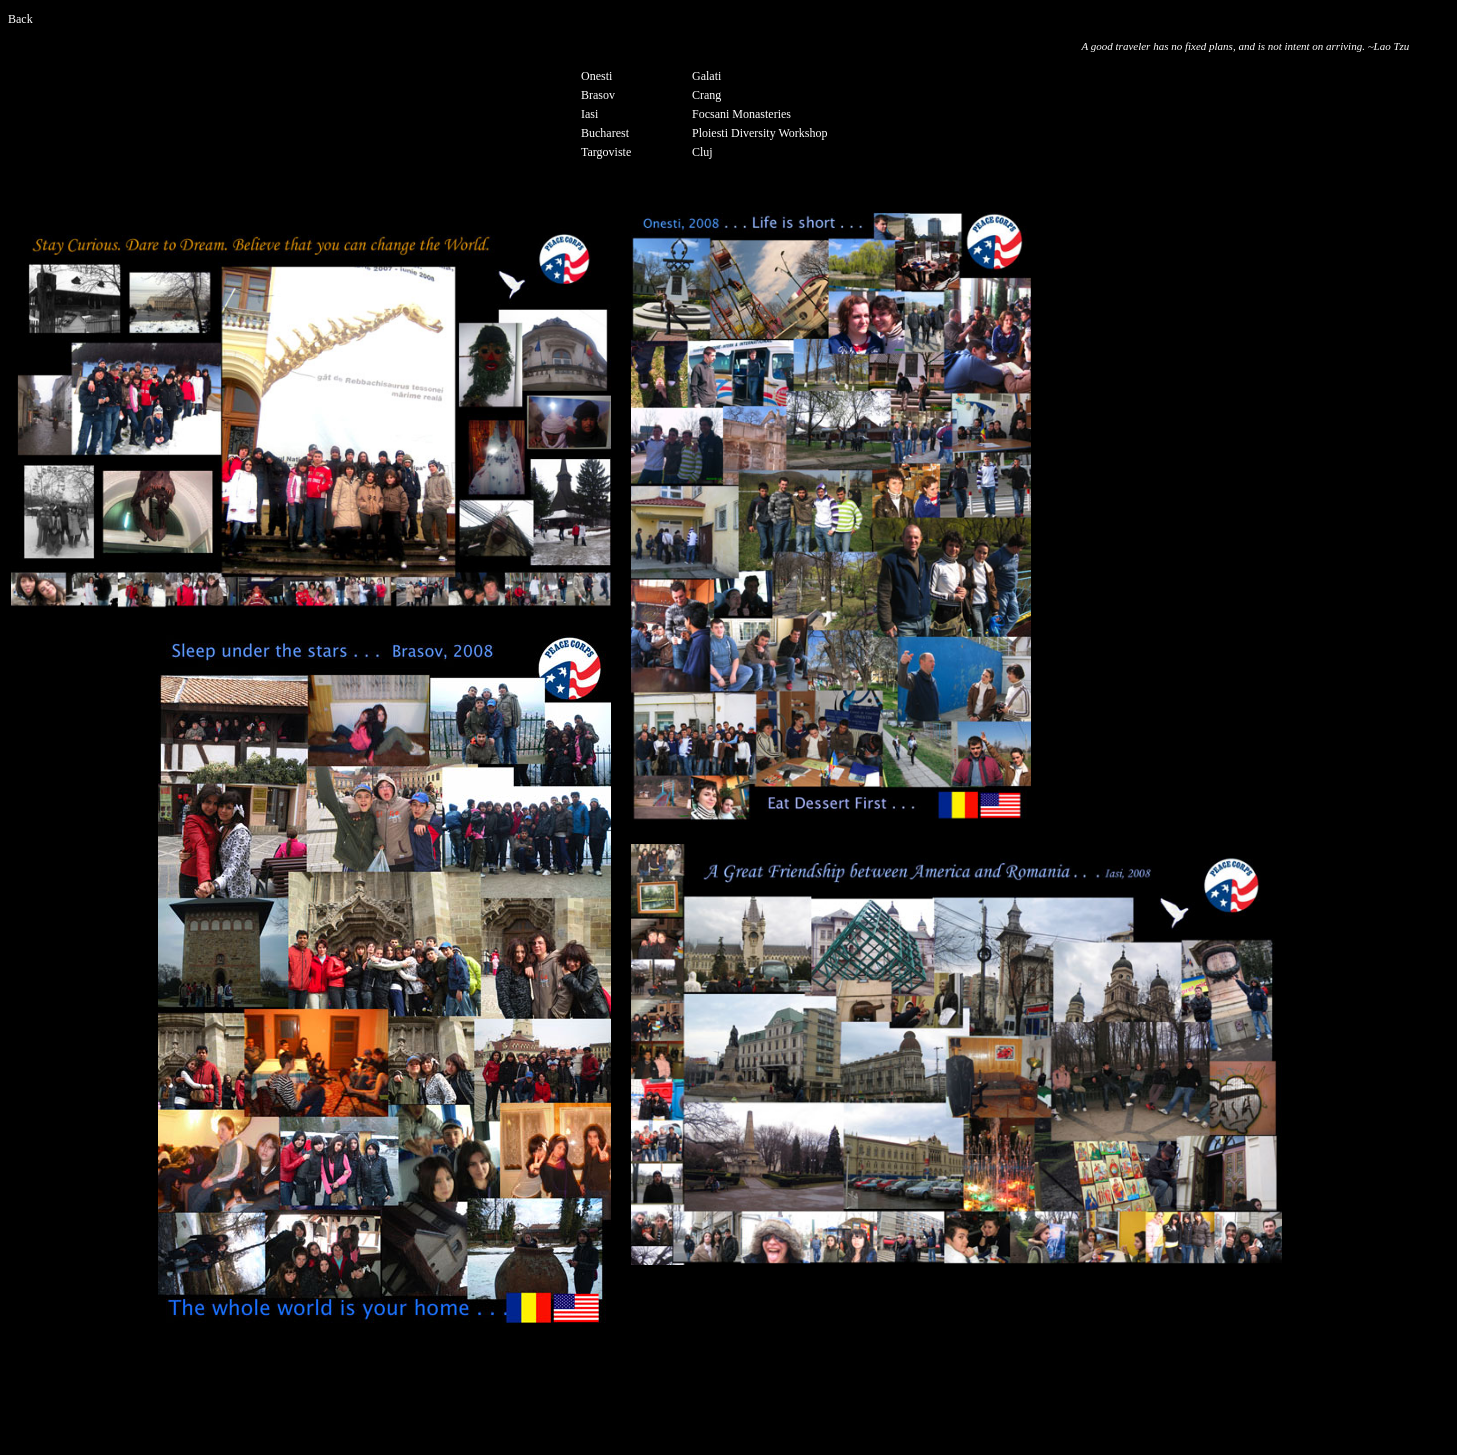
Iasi (589, 114)
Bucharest (605, 133)
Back (20, 19)
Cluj (702, 152)
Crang (706, 95)
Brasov (598, 95)
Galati (706, 76)
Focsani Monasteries (741, 114)
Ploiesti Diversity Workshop (759, 133)
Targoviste (606, 152)
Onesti (596, 76)
